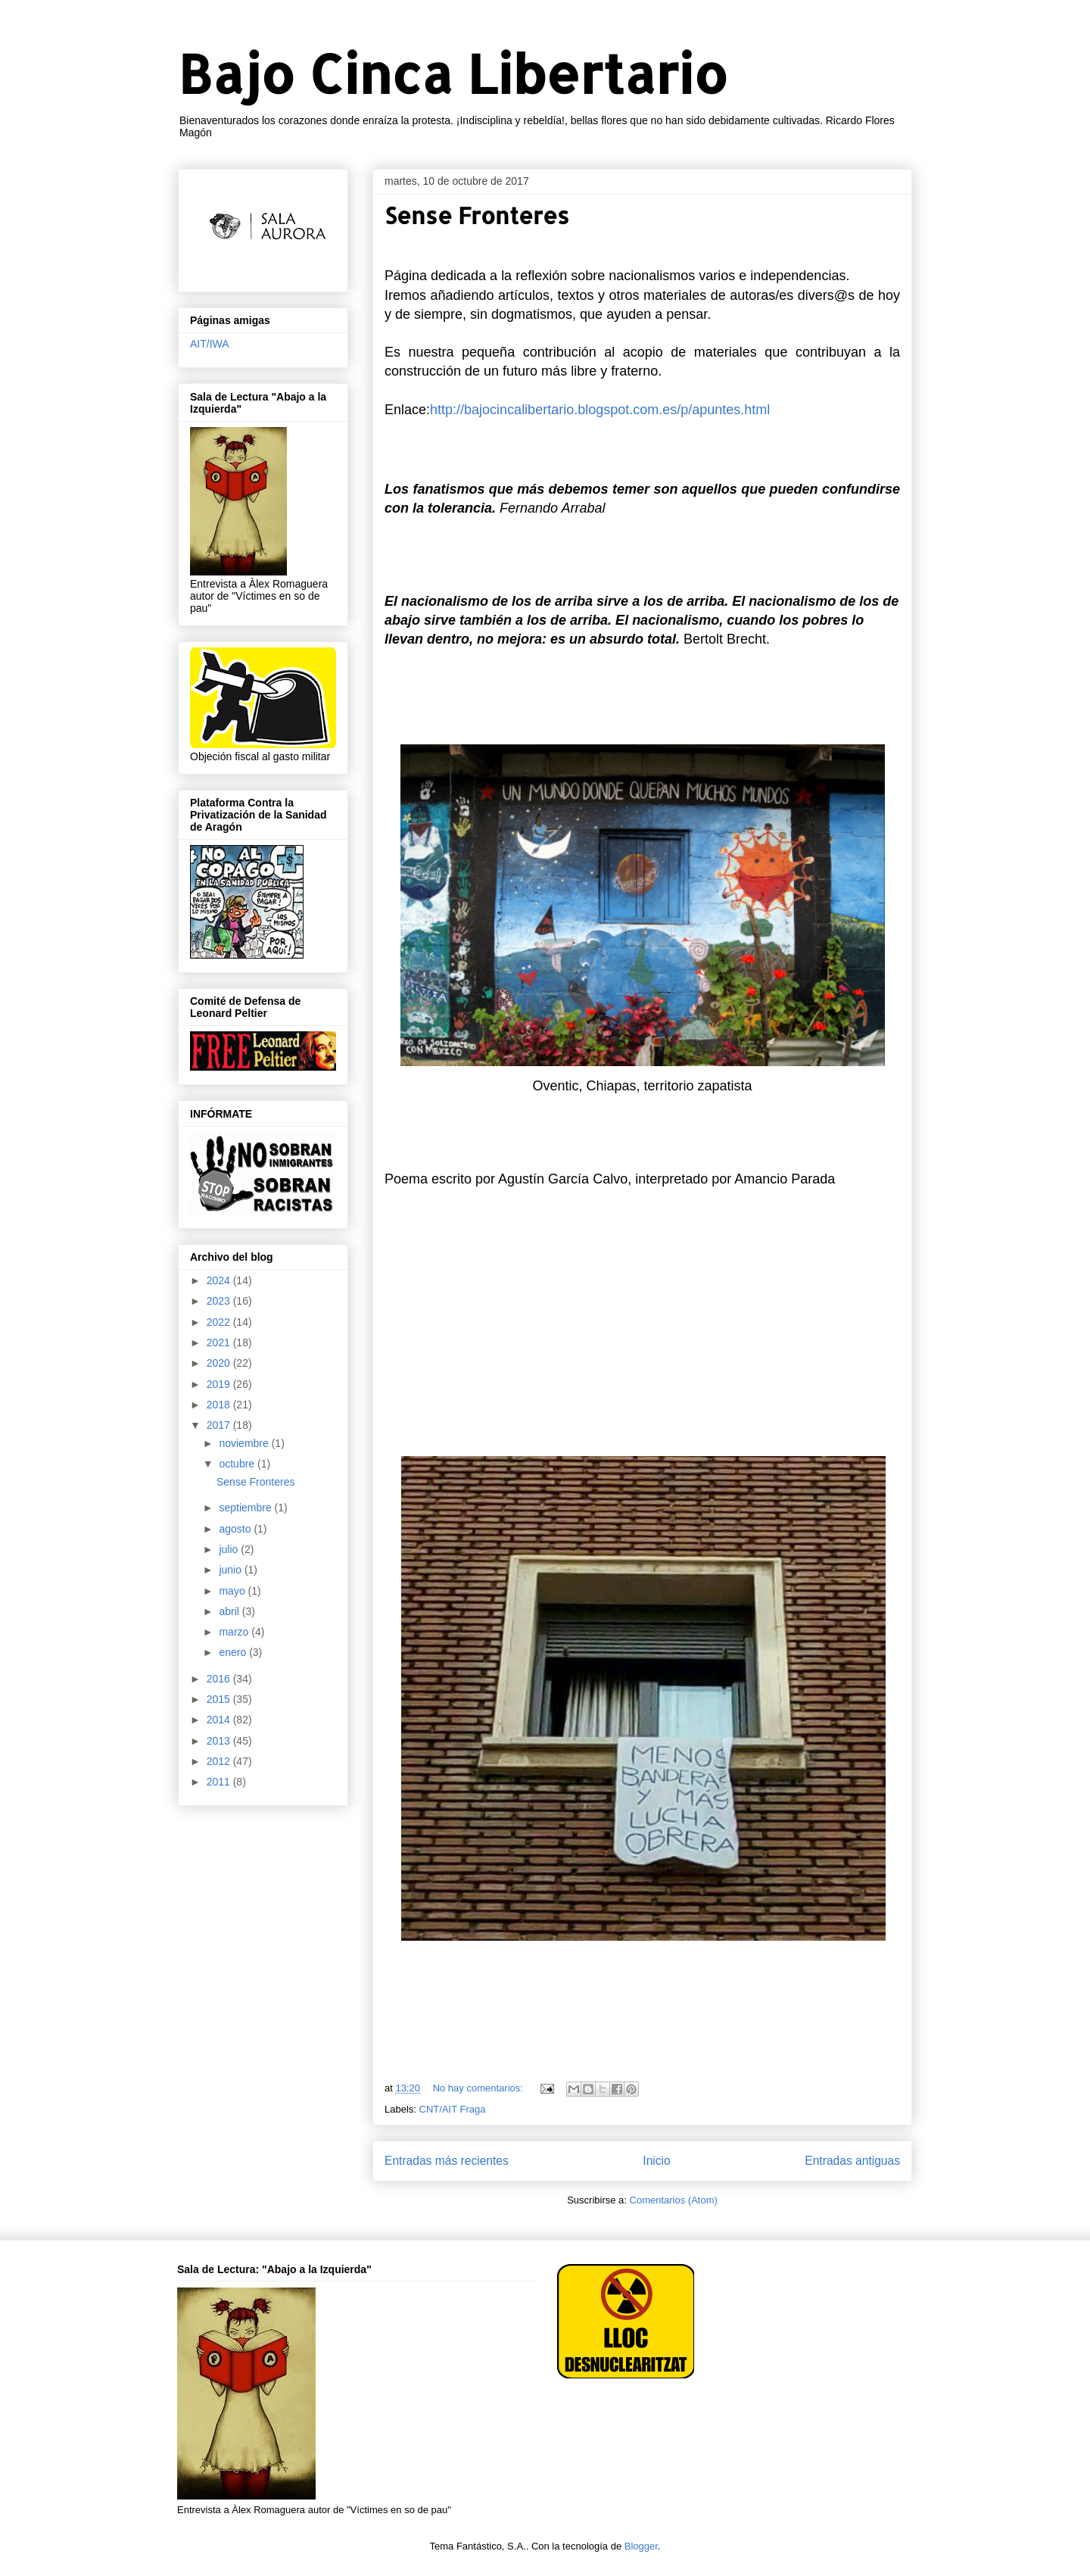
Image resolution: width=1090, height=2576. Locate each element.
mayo (233, 1591)
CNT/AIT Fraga (452, 2109)
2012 (220, 1761)
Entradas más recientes (447, 2160)
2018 (220, 1405)
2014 (220, 1720)
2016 (220, 1679)
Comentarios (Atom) (674, 2200)
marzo (235, 1632)
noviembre (245, 1443)
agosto (236, 1529)
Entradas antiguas (852, 2160)
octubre (238, 1464)
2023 (220, 1301)
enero (234, 1652)
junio (231, 1570)
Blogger (641, 2546)
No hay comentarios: (479, 2088)
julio (230, 1549)
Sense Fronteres (477, 215)
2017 (220, 1425)
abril (230, 1611)
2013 (220, 1741)
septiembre (246, 1508)
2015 (220, 1699)
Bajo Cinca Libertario (452, 73)
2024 (220, 1280)
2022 (220, 1322)
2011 (220, 1782)
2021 (220, 1342)
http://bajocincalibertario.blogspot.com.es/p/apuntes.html (600, 409)
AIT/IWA (209, 344)
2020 (220, 1363)
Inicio (656, 2160)
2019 (220, 1384)
